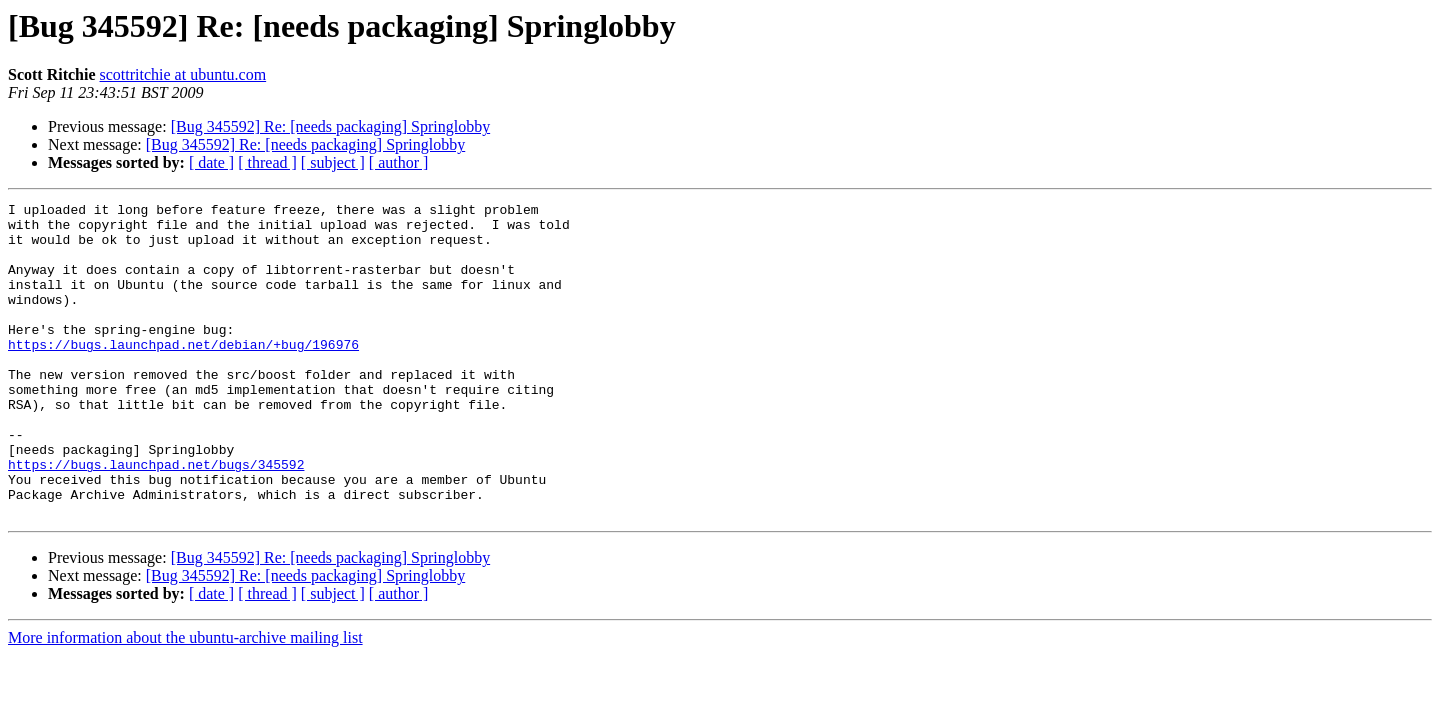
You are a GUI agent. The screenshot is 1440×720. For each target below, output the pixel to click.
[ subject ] (333, 162)
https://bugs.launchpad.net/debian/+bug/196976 (183, 374)
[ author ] (399, 162)
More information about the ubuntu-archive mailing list (185, 700)
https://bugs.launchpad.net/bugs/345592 (156, 518)
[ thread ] (267, 162)
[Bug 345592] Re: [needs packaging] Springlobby (331, 126)
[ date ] (211, 162)
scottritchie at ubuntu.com (183, 74)
